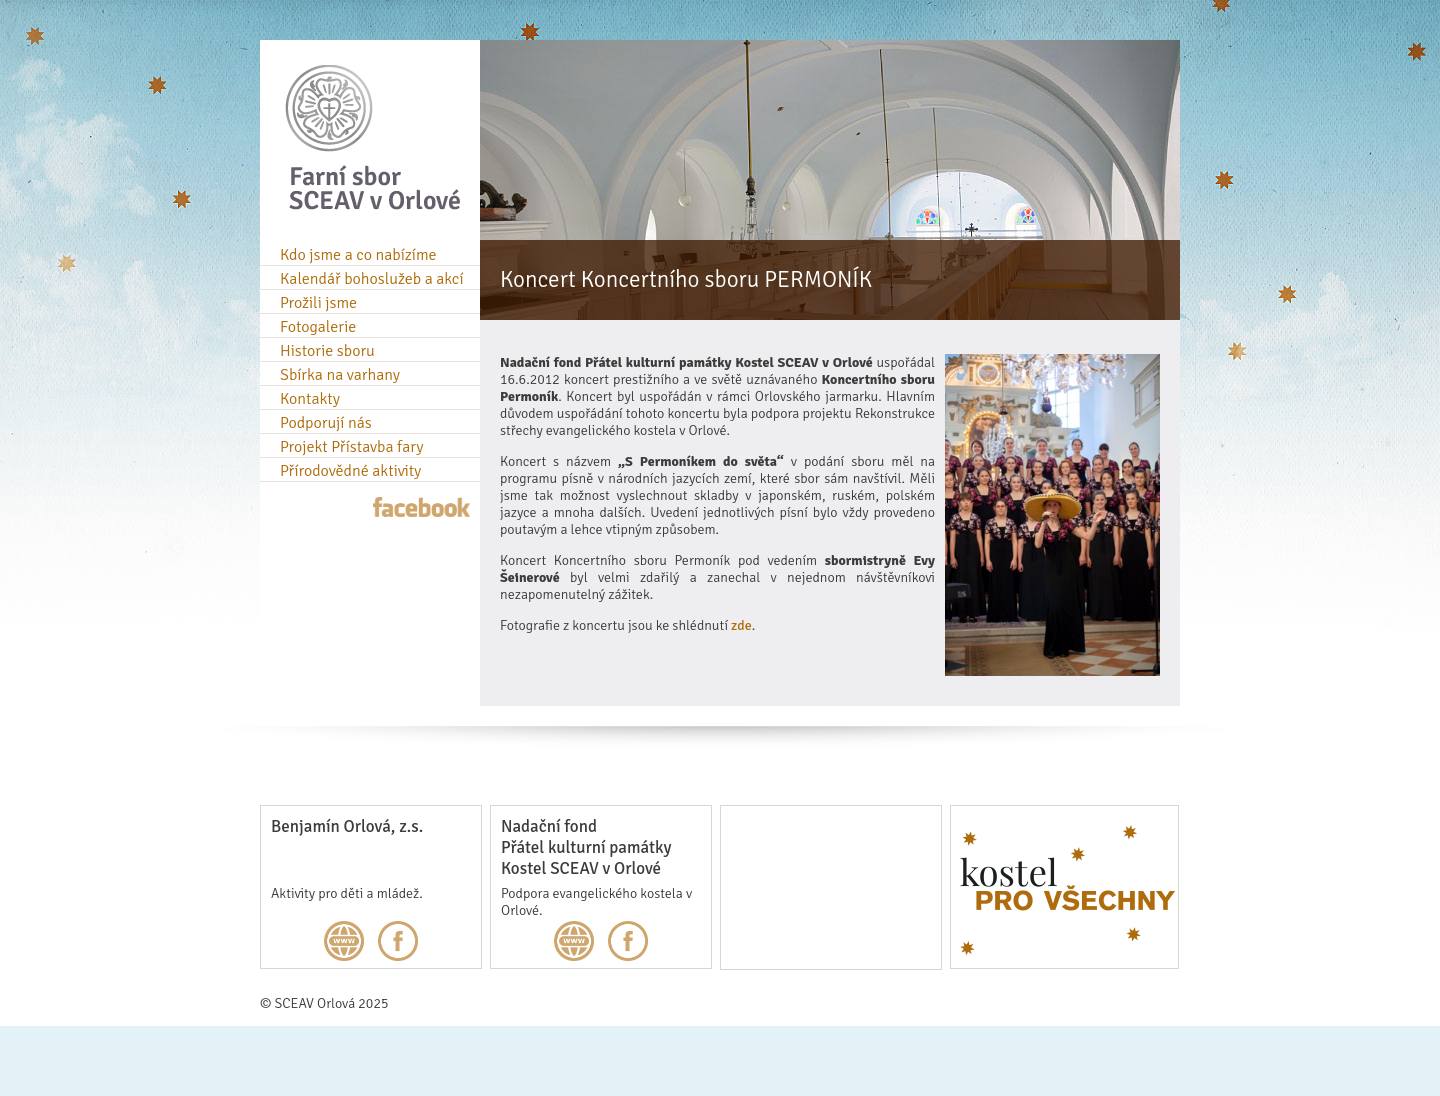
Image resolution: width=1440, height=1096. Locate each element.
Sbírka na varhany (340, 375)
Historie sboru (327, 351)
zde (741, 625)
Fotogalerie (318, 327)
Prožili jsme (318, 303)
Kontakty (310, 399)
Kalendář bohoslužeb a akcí (372, 279)
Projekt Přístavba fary (351, 447)
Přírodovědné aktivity (350, 471)
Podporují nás (326, 423)
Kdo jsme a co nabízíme (358, 255)
